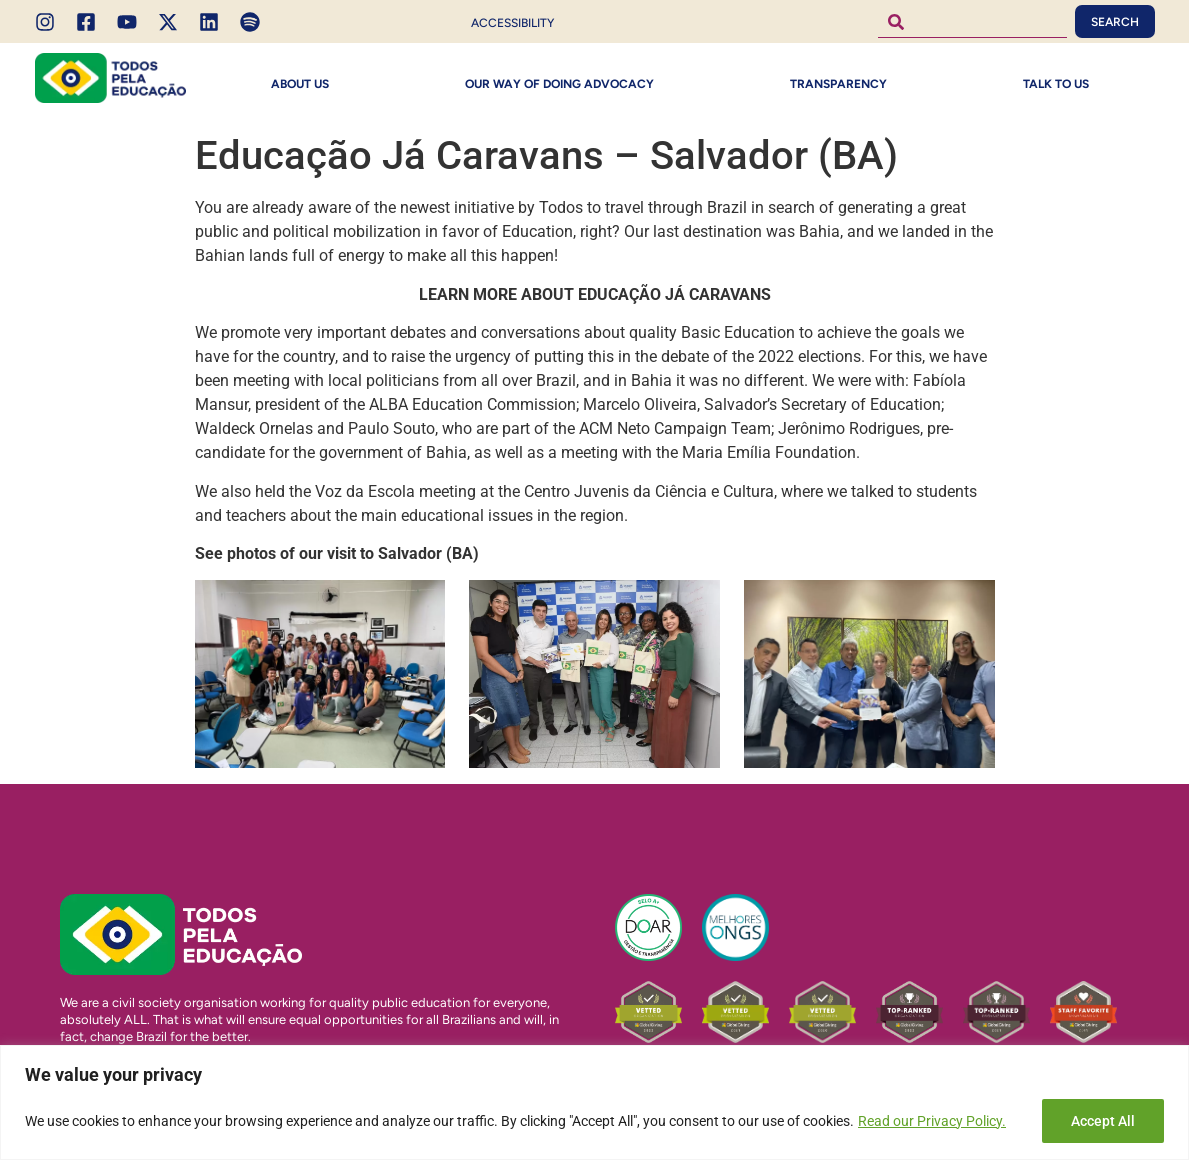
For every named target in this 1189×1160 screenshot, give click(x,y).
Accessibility (512, 23)
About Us (300, 84)
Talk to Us (1056, 84)
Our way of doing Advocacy (559, 84)
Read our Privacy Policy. (932, 1121)
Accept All (1103, 1121)
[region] (594, 1102)
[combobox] (972, 21)
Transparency (838, 84)
